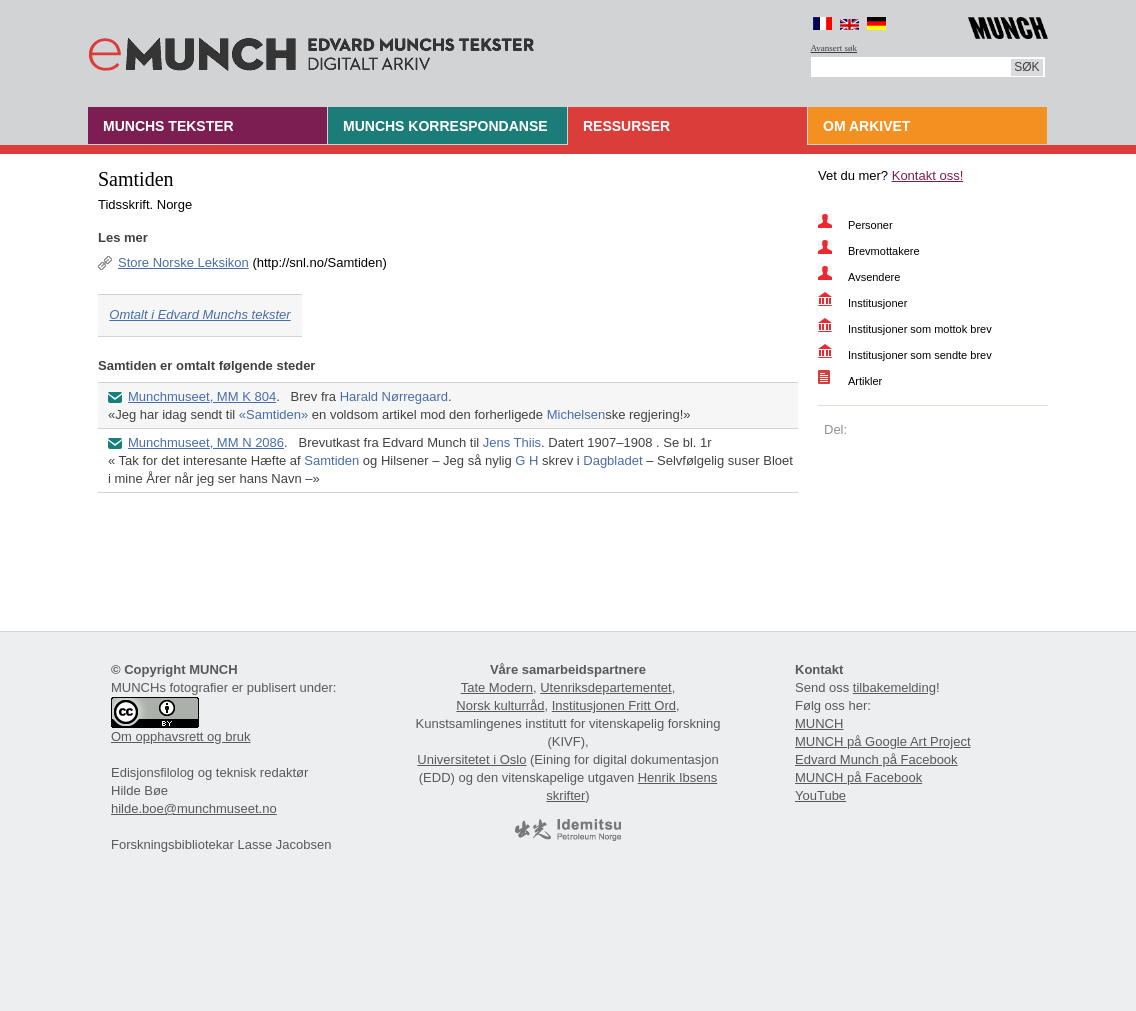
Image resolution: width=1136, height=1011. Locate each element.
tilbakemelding (894, 687)
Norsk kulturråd (500, 705)
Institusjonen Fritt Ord (614, 705)
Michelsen (576, 414)
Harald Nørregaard (394, 396)
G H (526, 460)
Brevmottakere (884, 251)
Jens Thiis (512, 442)
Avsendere (874, 277)
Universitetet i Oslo (471, 759)
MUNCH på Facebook (858, 777)
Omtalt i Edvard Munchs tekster (199, 314)
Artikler (865, 381)
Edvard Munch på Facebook (876, 759)
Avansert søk (834, 48)
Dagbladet (612, 460)
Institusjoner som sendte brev (920, 355)
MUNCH (819, 723)
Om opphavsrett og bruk (180, 736)
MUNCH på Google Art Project (883, 741)
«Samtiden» (273, 414)
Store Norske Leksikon (183, 262)
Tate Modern (497, 687)
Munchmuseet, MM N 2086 (206, 442)
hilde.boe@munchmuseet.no (194, 808)
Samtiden (331, 460)
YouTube (820, 795)
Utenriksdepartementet (606, 687)
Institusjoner (877, 303)
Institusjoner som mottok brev (920, 329)
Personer (870, 225)
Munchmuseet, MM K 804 (202, 396)
